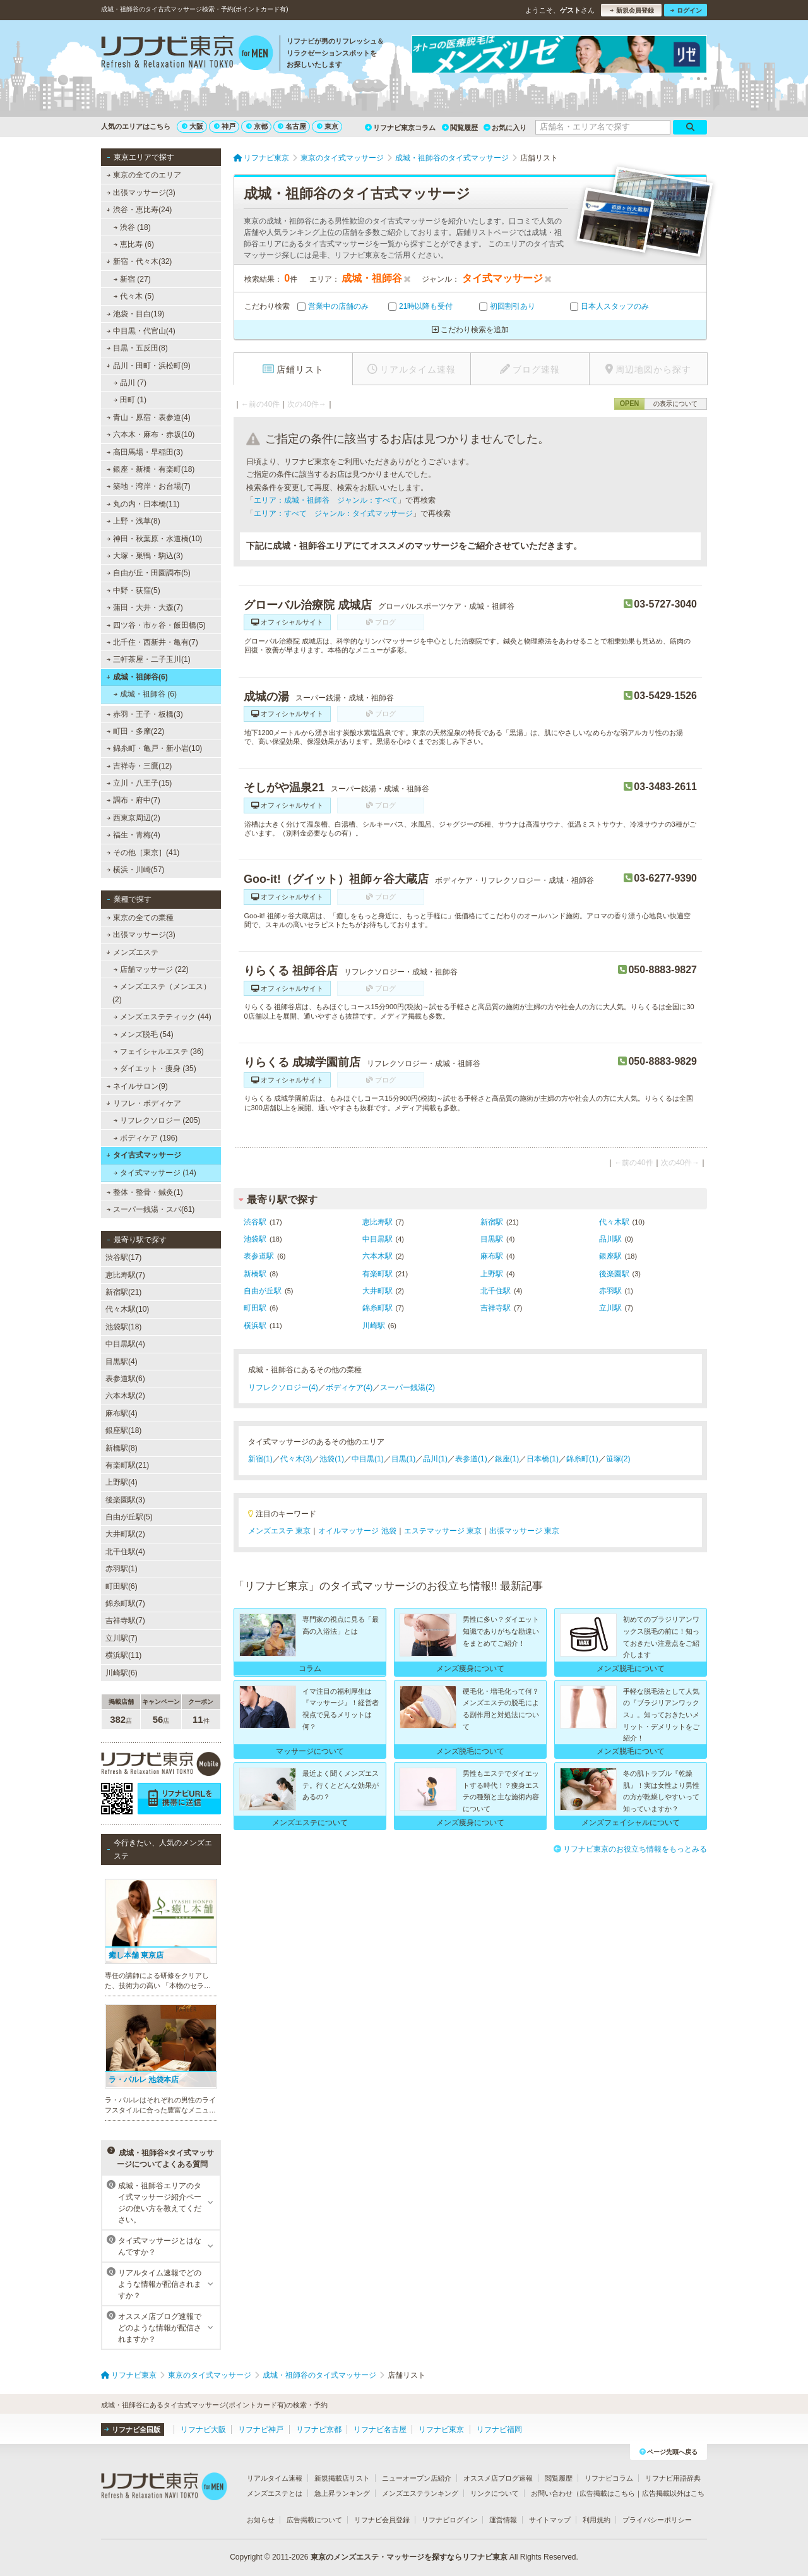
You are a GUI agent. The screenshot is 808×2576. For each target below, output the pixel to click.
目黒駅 (491, 1239)
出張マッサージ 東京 (524, 1530)
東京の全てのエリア (144, 175)
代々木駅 (614, 1222)
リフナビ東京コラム (400, 127)
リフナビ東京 (441, 2429)
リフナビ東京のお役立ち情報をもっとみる (630, 1849)
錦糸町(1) (582, 1458)
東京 (327, 126)
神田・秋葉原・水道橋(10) (155, 538)
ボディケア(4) (349, 1387)
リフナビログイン (449, 2520)
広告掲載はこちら (607, 2493)
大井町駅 (377, 1290)
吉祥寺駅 (495, 1307)
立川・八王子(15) (139, 783)
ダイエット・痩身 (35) (155, 1068)
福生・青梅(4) (133, 834)
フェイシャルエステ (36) (159, 1051)
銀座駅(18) (123, 1430)
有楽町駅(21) (127, 1465)
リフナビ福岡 (499, 2429)
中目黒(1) (368, 1458)
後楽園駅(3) (125, 1499)
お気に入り (505, 127)
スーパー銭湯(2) (407, 1387)
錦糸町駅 (377, 1307)
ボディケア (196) (146, 1138)
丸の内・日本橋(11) (143, 504)
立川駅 (610, 1307)
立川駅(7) (121, 1638)
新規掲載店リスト (342, 2478)
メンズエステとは (274, 2493)
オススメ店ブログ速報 (498, 2478)
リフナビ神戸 (260, 2429)
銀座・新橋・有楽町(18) (151, 469)
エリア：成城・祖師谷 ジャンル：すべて (326, 500)
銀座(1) (507, 1458)
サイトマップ (550, 2520)
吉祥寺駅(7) (125, 1620)
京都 (257, 126)
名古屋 (292, 126)
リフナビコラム (609, 2478)
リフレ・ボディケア (143, 1103)
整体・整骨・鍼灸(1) (145, 1192)
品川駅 (610, 1239)
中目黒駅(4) (125, 1343)
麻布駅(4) (121, 1413)
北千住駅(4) (125, 1551)
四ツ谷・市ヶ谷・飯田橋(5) (156, 625)
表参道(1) (471, 1458)
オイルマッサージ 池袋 (357, 1530)
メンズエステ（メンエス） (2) (161, 992)
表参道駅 (259, 1256)
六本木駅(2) (125, 1395)
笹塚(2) (618, 1458)
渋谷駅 (255, 1222)
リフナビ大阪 (203, 2429)
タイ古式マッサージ (143, 1155)
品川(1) (435, 1458)
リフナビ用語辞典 (673, 2478)
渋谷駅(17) (123, 1257)
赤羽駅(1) (121, 1568)
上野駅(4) (121, 1482)
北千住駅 (495, 1290)
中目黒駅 (377, 1239)
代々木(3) (296, 1458)
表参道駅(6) (125, 1378)
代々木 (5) (134, 296)
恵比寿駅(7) (125, 1275)
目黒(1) (403, 1458)
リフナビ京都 (319, 2429)
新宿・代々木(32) (139, 261)
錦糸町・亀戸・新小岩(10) (155, 748)
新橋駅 (255, 1273)
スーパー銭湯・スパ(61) (151, 1209)
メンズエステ (132, 952)
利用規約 (596, 2520)
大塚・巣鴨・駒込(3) (145, 555)
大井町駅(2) (125, 1534)
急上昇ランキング (342, 2493)
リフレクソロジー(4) (283, 1387)
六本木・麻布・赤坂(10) (151, 434)
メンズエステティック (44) (162, 1016)
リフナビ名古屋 (380, 2429)
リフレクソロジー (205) (157, 1120)
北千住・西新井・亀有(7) (152, 642)
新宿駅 (491, 1222)
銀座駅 (610, 1256)
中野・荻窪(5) (133, 590)
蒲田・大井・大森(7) (145, 607)
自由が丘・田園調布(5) (149, 572)
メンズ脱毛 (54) (144, 1034)
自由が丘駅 (263, 1290)
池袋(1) (331, 1458)
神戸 (224, 126)
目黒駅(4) (121, 1361)
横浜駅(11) (123, 1655)
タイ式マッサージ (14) (155, 1172)
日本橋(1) (542, 1458)
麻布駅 (491, 1256)
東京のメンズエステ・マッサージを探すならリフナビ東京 (409, 2557)
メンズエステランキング (420, 2493)
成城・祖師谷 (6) (145, 694)
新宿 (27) (132, 279)
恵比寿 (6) (134, 244)
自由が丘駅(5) (129, 1517)
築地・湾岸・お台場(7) (149, 486)
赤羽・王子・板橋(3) (145, 714)
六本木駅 (377, 1256)
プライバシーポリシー (657, 2520)
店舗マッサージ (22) (151, 969)
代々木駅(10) (127, 1309)
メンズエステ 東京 (279, 1530)
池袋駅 (255, 1239)
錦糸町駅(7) (125, 1603)
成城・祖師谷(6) (136, 677)
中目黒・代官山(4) (141, 330)
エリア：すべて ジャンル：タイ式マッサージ (333, 513)
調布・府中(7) (133, 800)
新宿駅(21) (123, 1292)
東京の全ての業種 (140, 917)
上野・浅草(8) (133, 521)
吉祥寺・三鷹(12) (139, 766)
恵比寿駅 (377, 1222)
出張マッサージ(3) (141, 192)
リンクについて (494, 2493)
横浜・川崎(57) (136, 869)
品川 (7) (130, 382)
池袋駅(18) (123, 1326)
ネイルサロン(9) (137, 1086)
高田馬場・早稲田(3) (145, 452)
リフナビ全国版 (132, 2429)
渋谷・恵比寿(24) (139, 209)
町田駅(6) (121, 1586)
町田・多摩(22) (136, 731)
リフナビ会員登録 (382, 2520)
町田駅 (255, 1307)
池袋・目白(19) (136, 313)
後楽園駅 (614, 1273)
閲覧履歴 (460, 127)
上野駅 (491, 1273)
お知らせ (261, 2520)
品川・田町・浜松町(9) (148, 365)
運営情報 (503, 2520)
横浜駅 (255, 1325)
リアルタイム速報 (274, 2478)
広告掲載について (314, 2520)
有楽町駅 (377, 1273)
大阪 (192, 126)
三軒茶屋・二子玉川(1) (149, 659)
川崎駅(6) (121, 1672)
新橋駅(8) (121, 1448)
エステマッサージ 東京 (443, 1530)
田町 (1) (130, 399)
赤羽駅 (610, 1290)
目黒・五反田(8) (137, 348)
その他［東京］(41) (143, 852)
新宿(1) (260, 1458)
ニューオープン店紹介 (416, 2478)
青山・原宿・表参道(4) (149, 417)
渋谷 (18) (132, 227)
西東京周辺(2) (133, 817)
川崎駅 (373, 1325)
